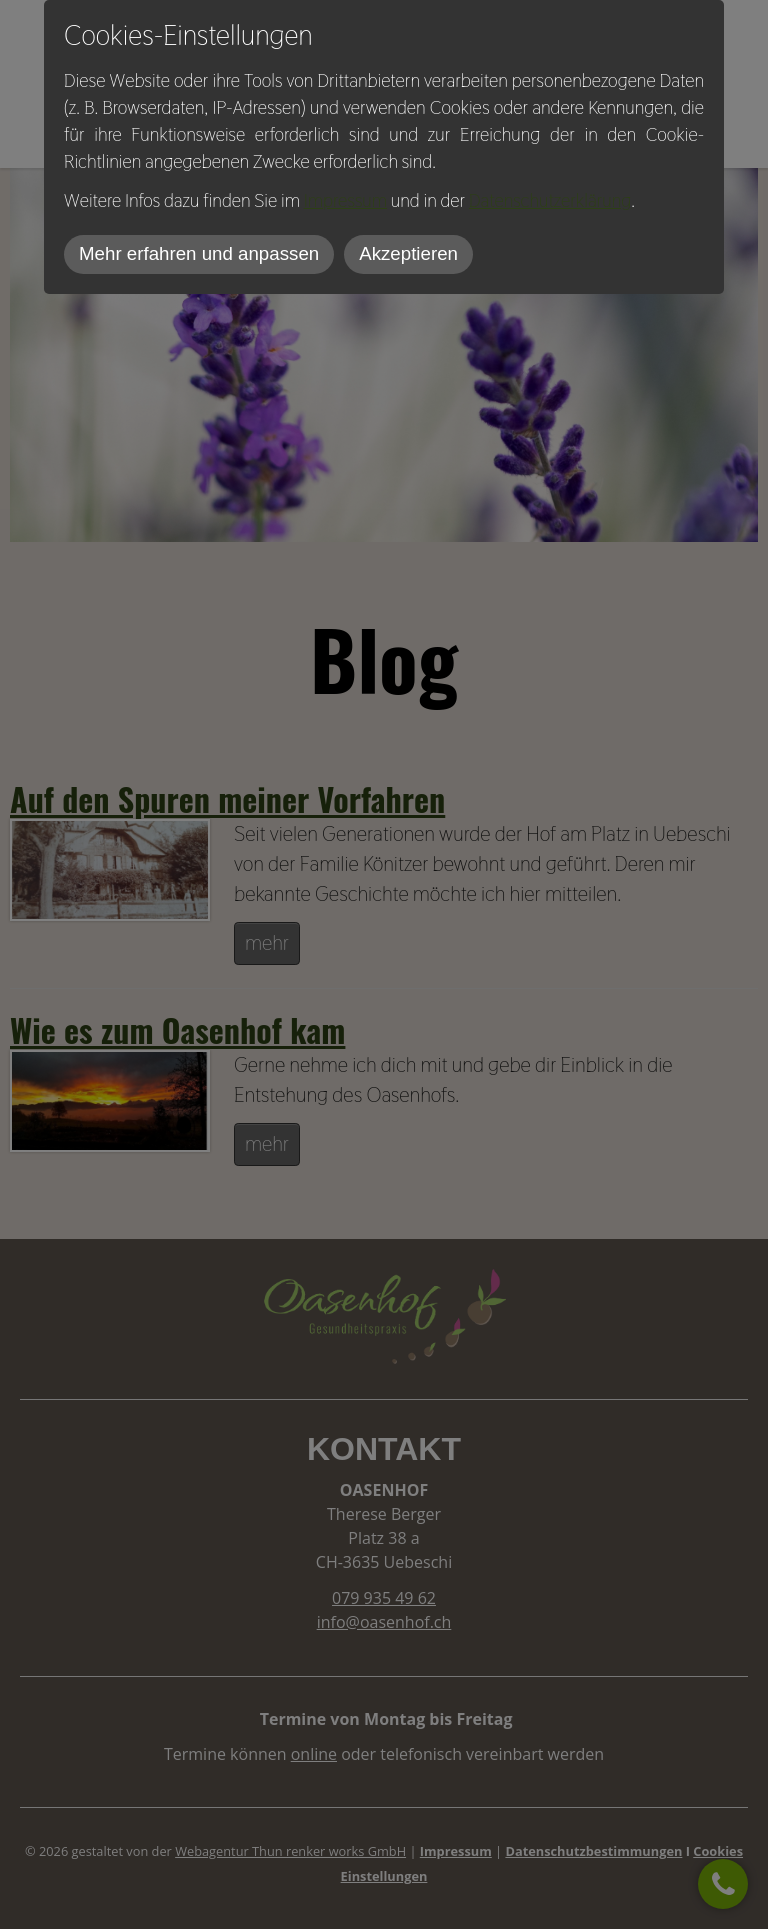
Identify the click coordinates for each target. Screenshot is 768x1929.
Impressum (345, 200)
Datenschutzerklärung (550, 200)
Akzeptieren (408, 253)
